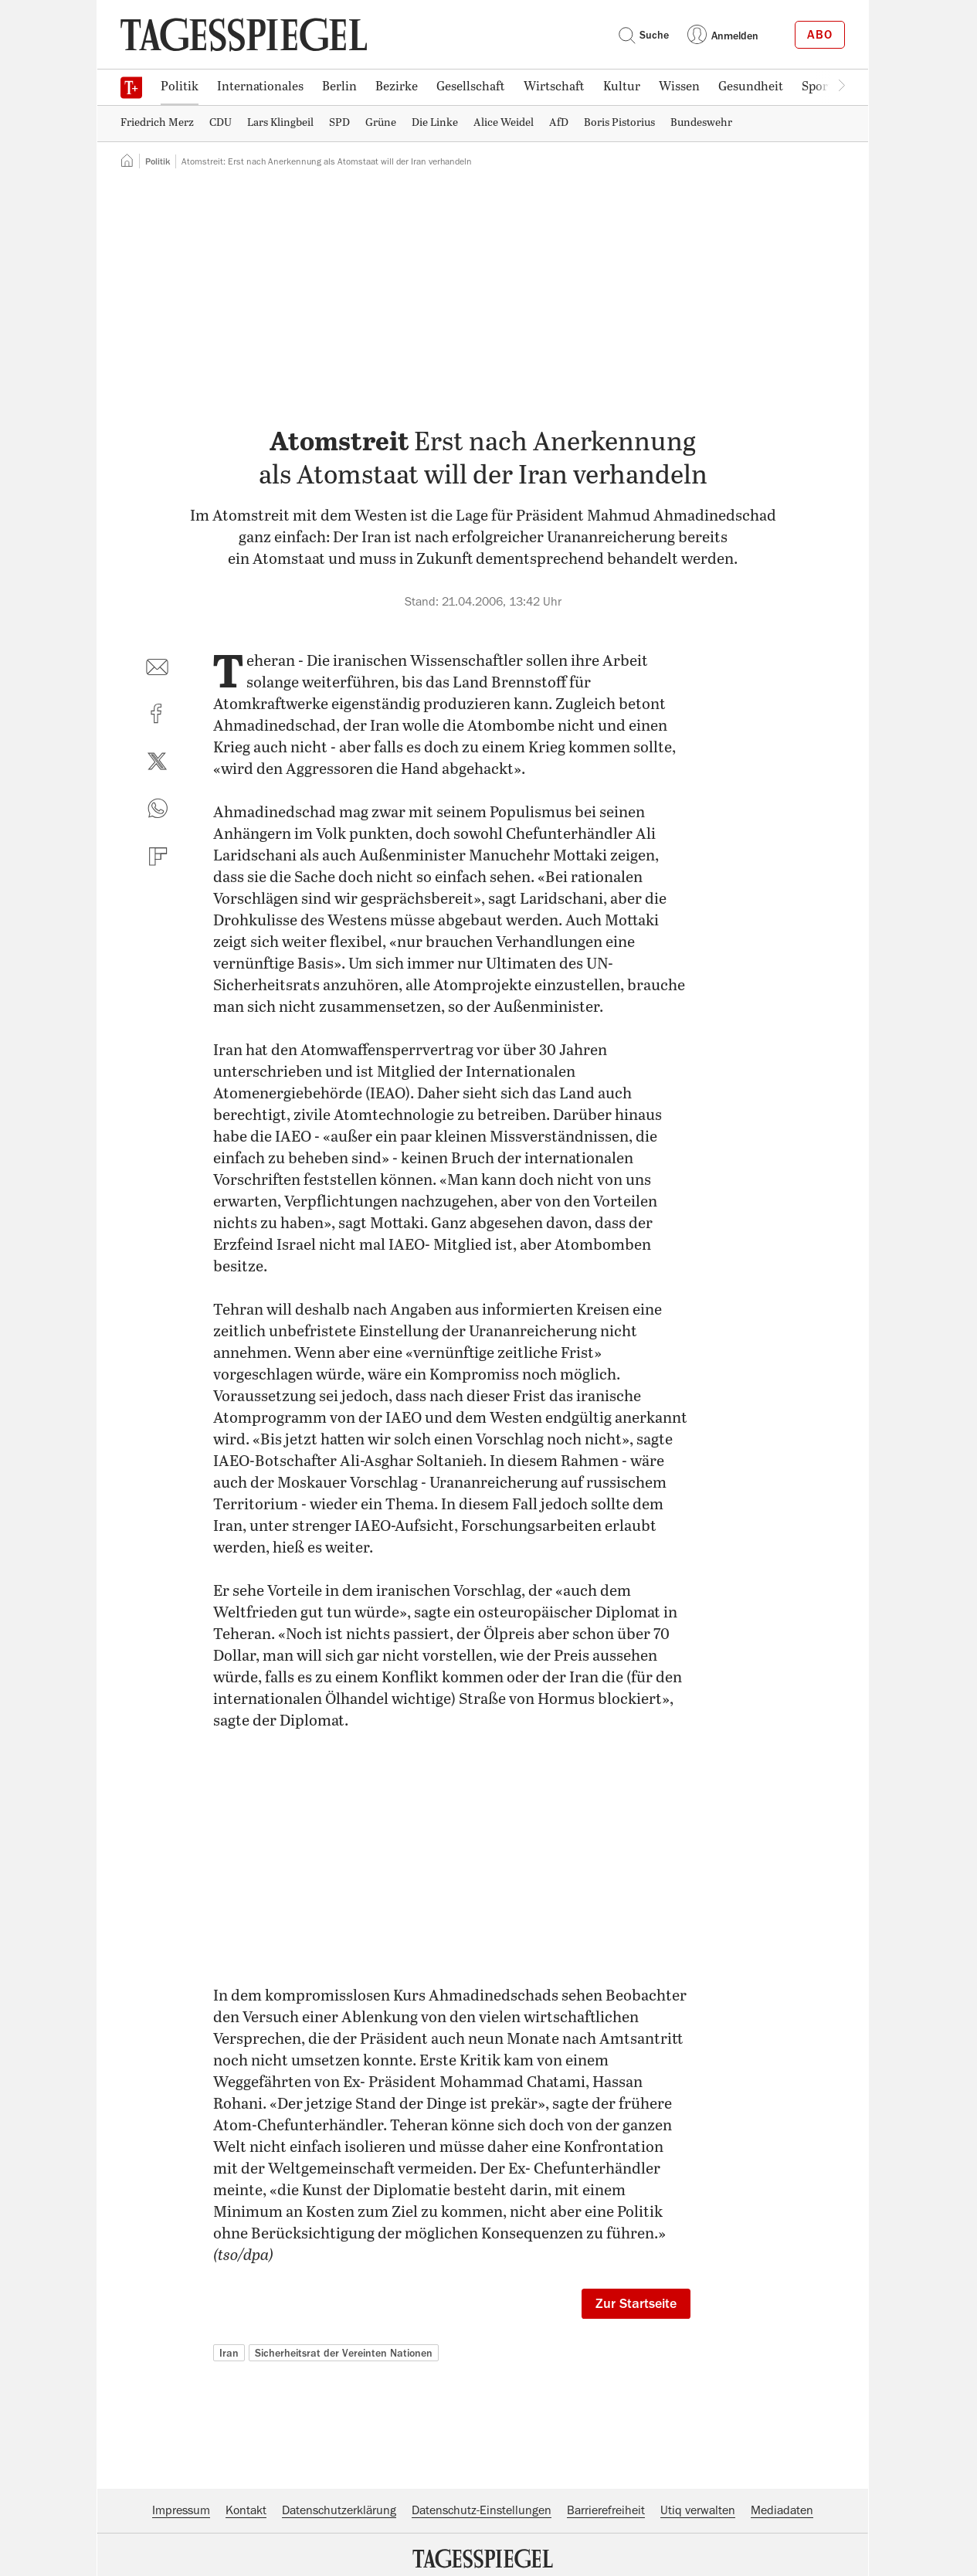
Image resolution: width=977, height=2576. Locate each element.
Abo (820, 35)
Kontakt (246, 2510)
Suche (643, 35)
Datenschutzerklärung (339, 2510)
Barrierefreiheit (606, 2510)
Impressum (181, 2510)
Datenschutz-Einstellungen (481, 2510)
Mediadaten (782, 2510)
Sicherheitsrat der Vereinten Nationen (344, 2352)
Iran (229, 2352)
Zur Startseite (636, 2303)
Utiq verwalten (697, 2510)
